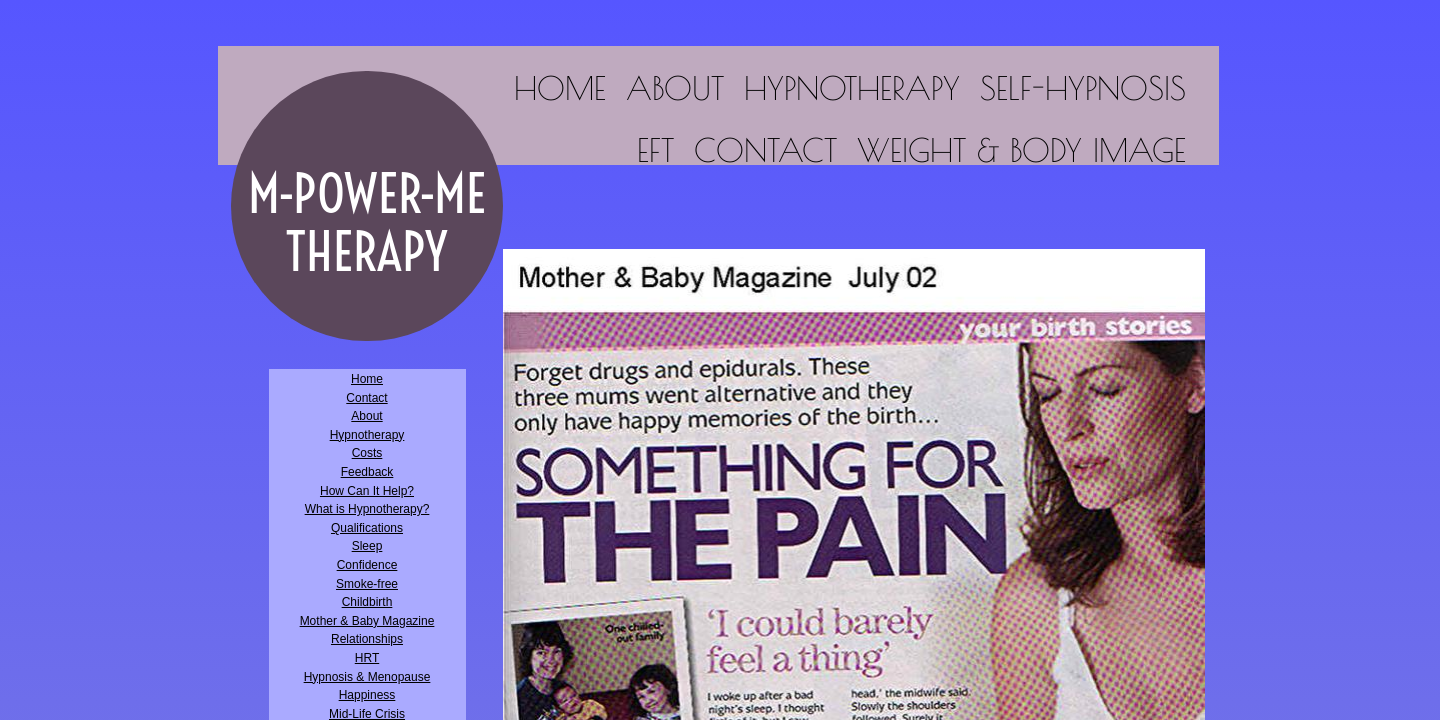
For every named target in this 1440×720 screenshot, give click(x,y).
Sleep (367, 546)
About (675, 88)
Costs (367, 453)
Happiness (367, 695)
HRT (367, 658)
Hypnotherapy (852, 88)
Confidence (367, 565)
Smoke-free (367, 584)
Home (560, 88)
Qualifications (367, 528)
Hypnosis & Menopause (367, 677)
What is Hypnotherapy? (367, 509)
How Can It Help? (367, 491)
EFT (655, 150)
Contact (765, 150)
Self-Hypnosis (1083, 88)
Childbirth (367, 602)
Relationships (367, 639)
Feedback (367, 472)
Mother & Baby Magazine (367, 621)
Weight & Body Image (1021, 150)
